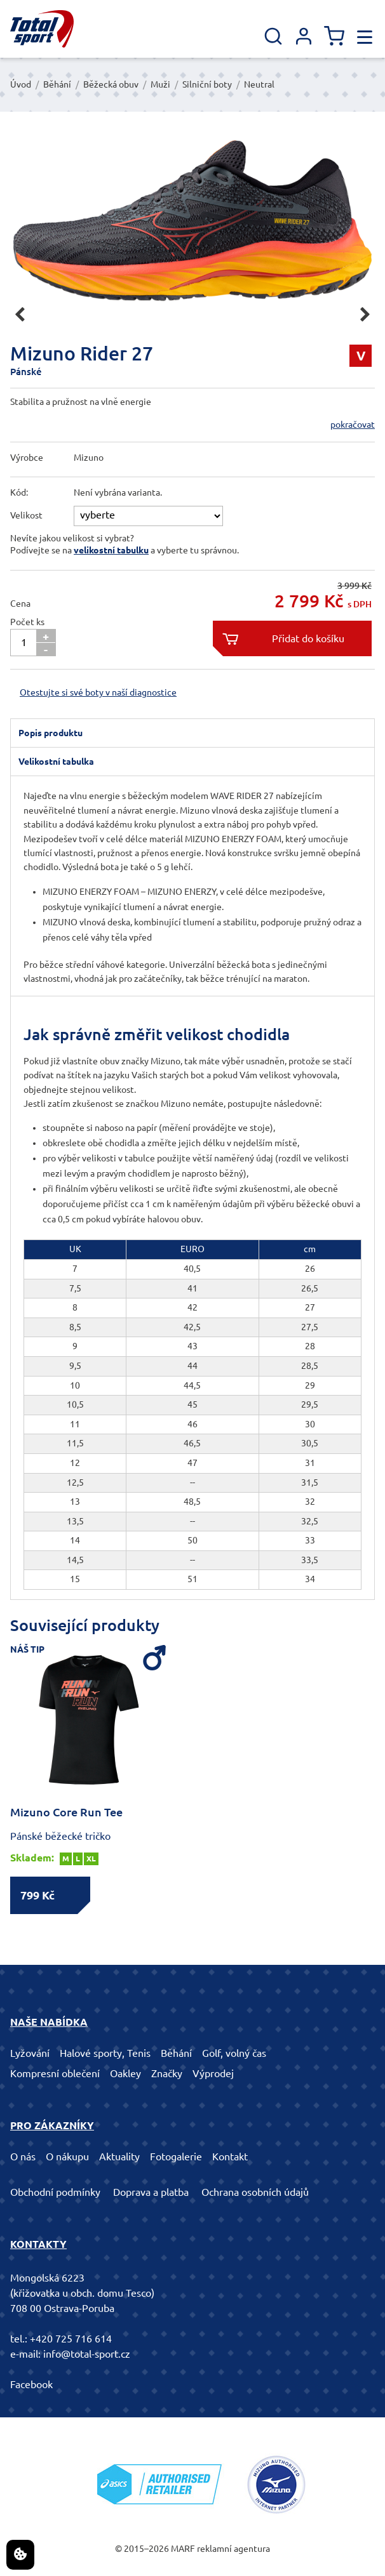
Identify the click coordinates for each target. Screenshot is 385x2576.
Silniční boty (207, 84)
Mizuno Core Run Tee (66, 1812)
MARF (183, 2549)
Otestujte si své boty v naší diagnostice (98, 692)
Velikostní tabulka (56, 761)
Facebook (31, 2384)
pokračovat (352, 424)
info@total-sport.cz (86, 2354)
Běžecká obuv (110, 84)
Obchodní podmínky (55, 2192)
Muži (160, 84)
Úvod (20, 84)
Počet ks (27, 622)
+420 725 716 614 (71, 2338)
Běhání (57, 84)
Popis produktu (50, 733)
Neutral (259, 84)
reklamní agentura (233, 2549)
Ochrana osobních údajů (255, 2192)
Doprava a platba (151, 2192)
